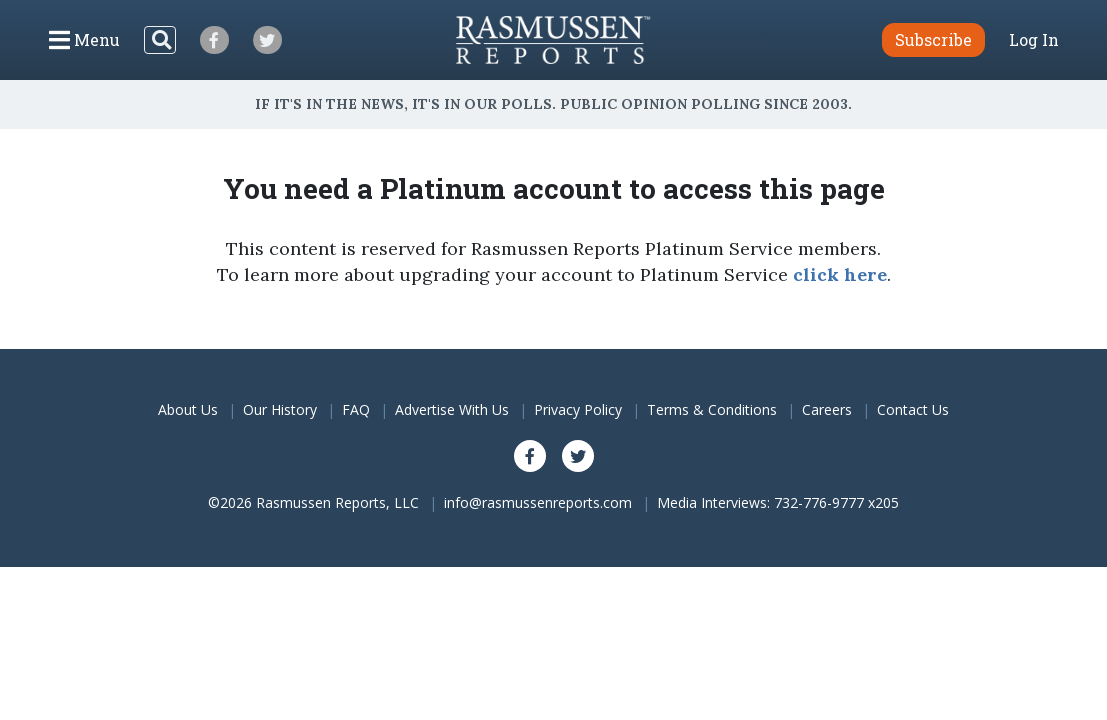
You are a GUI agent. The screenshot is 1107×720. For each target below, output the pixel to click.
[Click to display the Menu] (84, 40)
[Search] (160, 40)
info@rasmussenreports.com (538, 502)
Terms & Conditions (712, 409)
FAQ (356, 409)
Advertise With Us (452, 409)
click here (840, 274)
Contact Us (913, 409)
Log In (1034, 40)
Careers (827, 409)
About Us (188, 409)
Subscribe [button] (933, 39)
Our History (280, 409)
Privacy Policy (578, 409)
